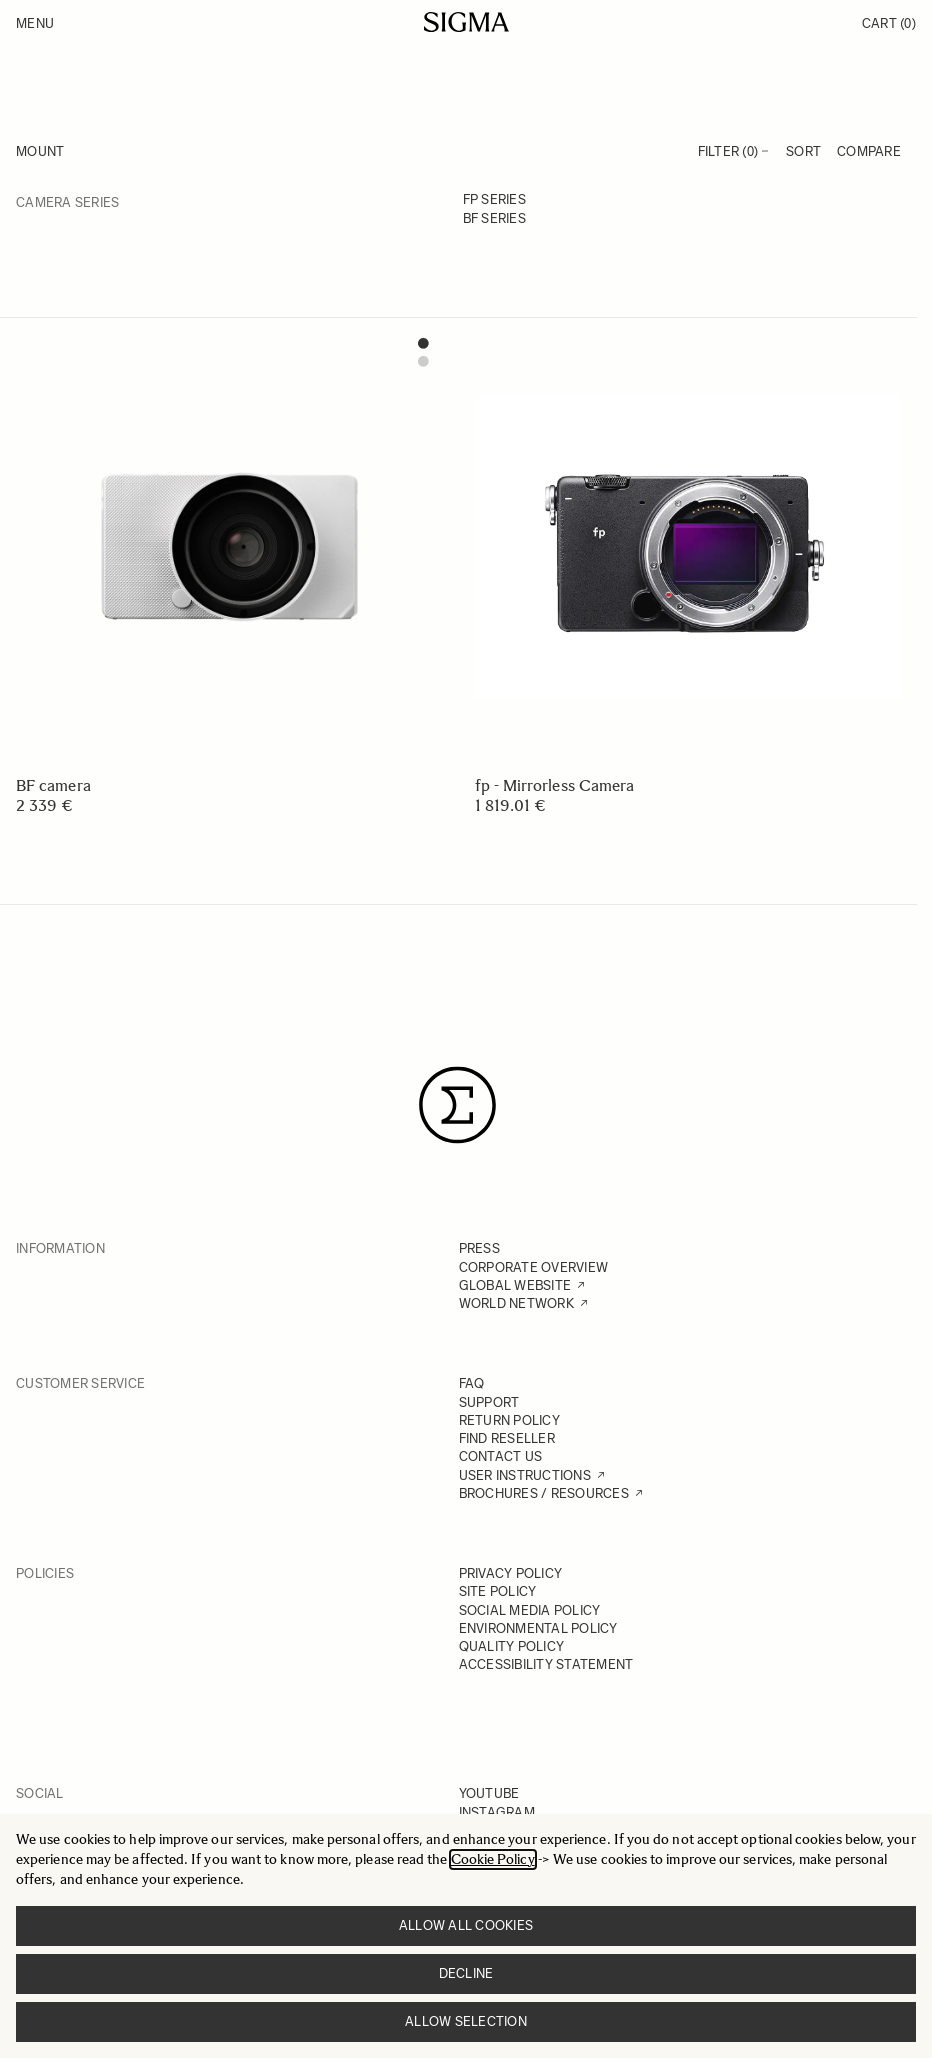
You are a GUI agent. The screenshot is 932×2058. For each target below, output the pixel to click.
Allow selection (466, 2021)
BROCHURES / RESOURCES (544, 1493)
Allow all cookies (466, 1925)
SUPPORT (489, 1402)
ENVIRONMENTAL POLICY (538, 1628)
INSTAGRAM (497, 1812)
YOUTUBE (489, 1793)
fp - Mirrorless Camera (555, 785)
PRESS (479, 1248)
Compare (869, 151)
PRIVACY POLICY (511, 1573)
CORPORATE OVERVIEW (534, 1267)
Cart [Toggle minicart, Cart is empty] (889, 23)
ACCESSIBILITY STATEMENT (546, 1664)
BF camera (53, 785)
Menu (35, 23)
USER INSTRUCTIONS (525, 1475)
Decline (466, 1973)
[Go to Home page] (466, 22)
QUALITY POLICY (512, 1646)
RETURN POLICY (509, 1420)
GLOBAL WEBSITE (515, 1285)
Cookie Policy (493, 1859)
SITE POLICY (498, 1591)
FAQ (472, 1383)
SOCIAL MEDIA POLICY (530, 1610)
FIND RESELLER (507, 1438)
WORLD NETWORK (516, 1303)
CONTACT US (501, 1456)
